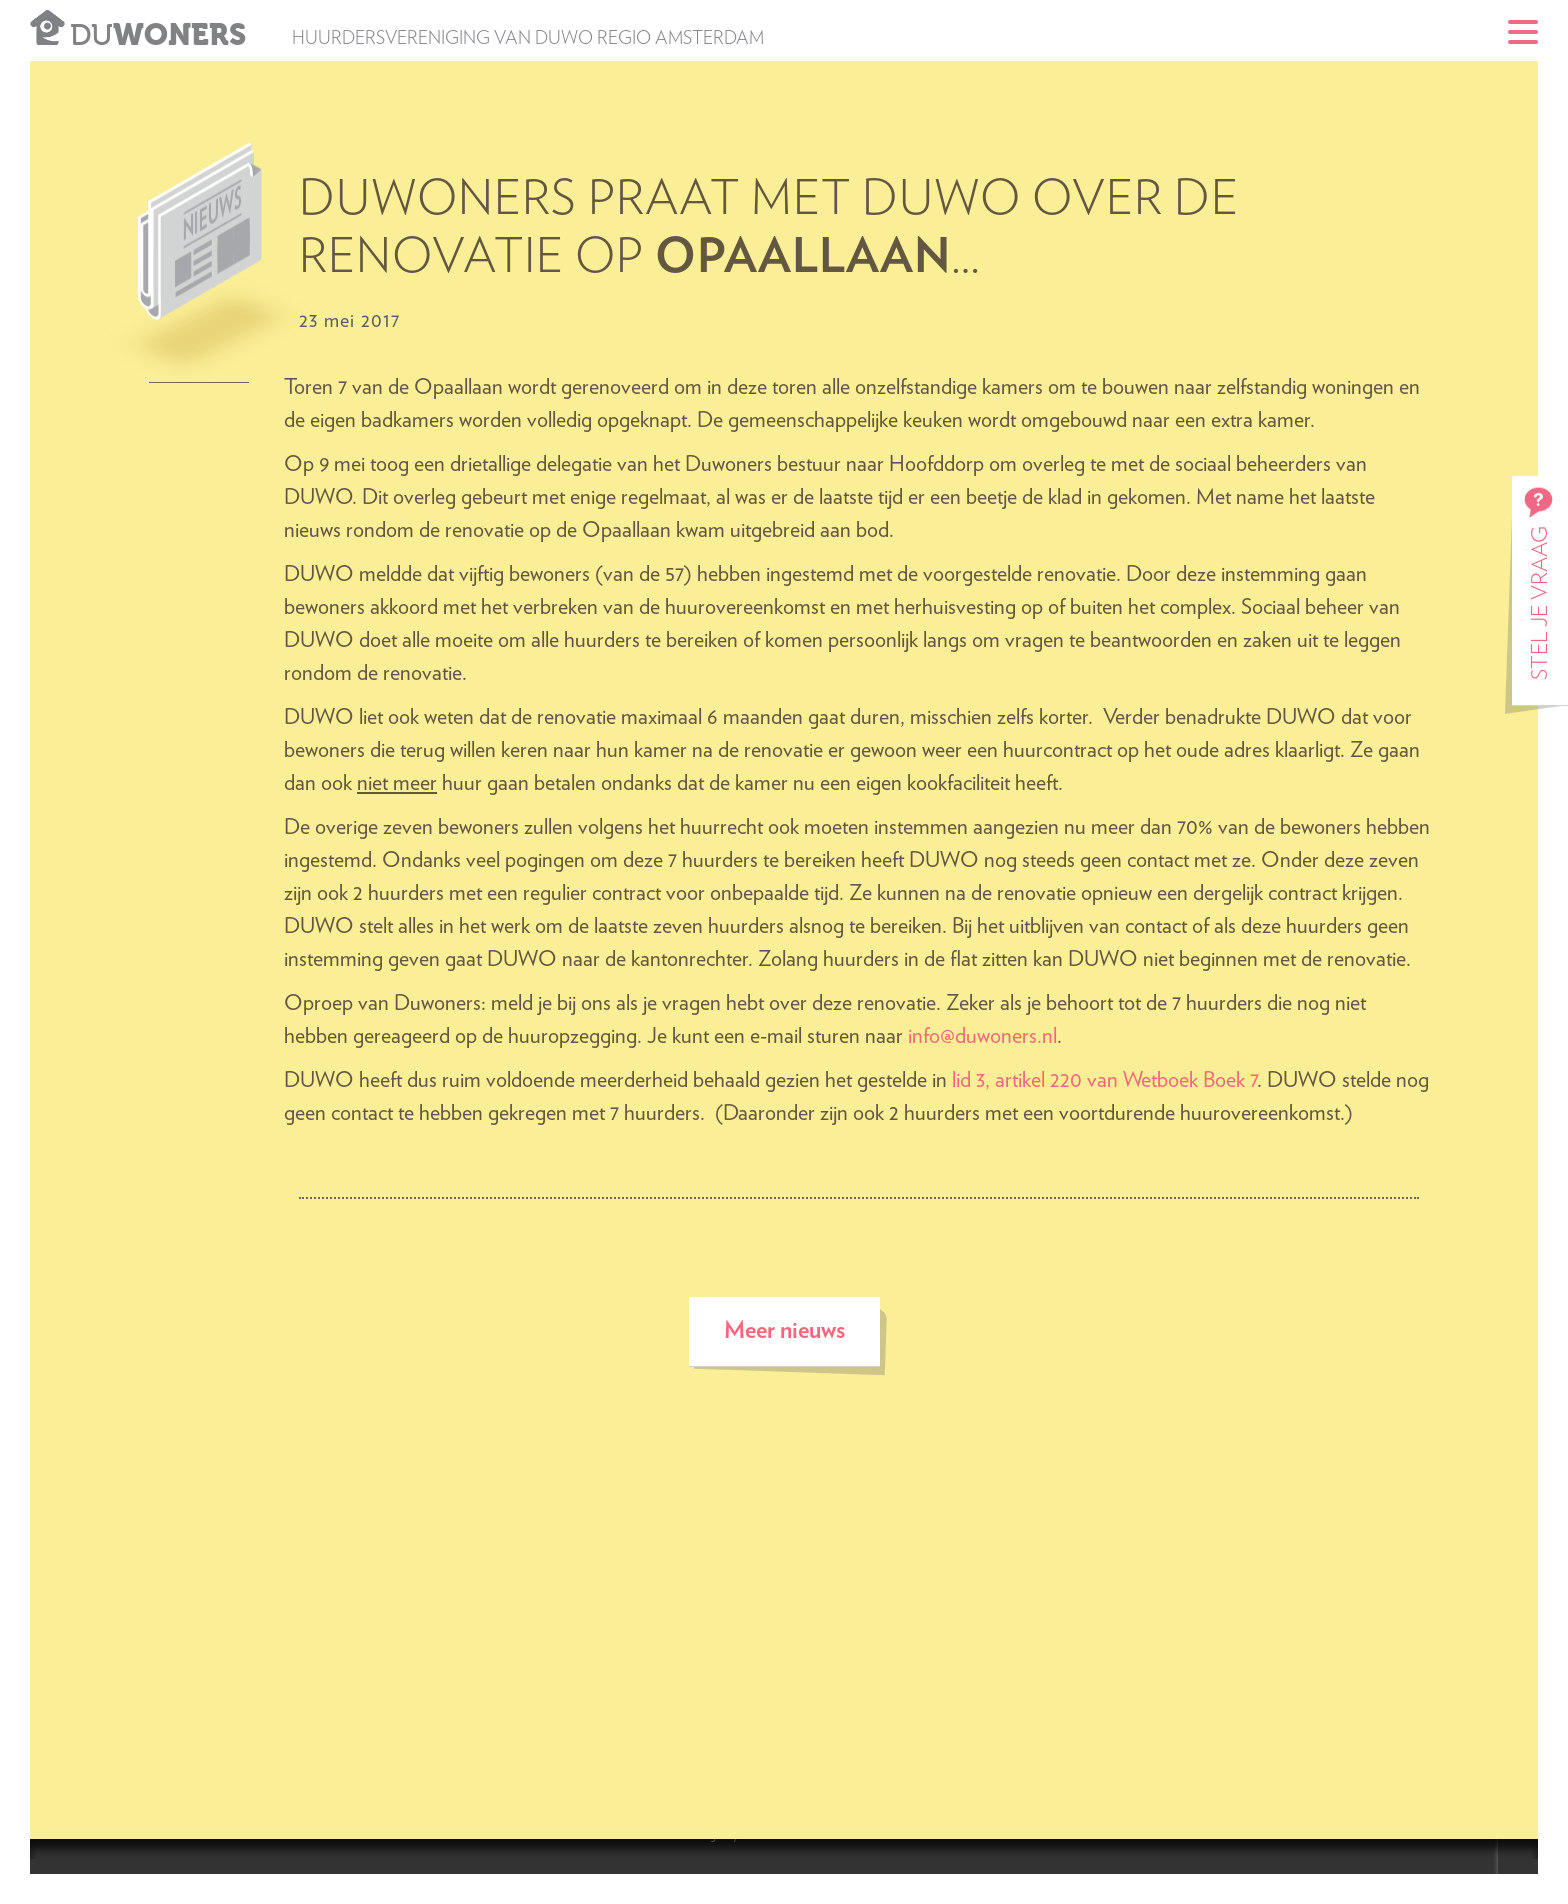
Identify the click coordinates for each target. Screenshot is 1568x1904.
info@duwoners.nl (982, 1036)
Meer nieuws (784, 1331)
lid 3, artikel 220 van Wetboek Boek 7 (1104, 1080)
